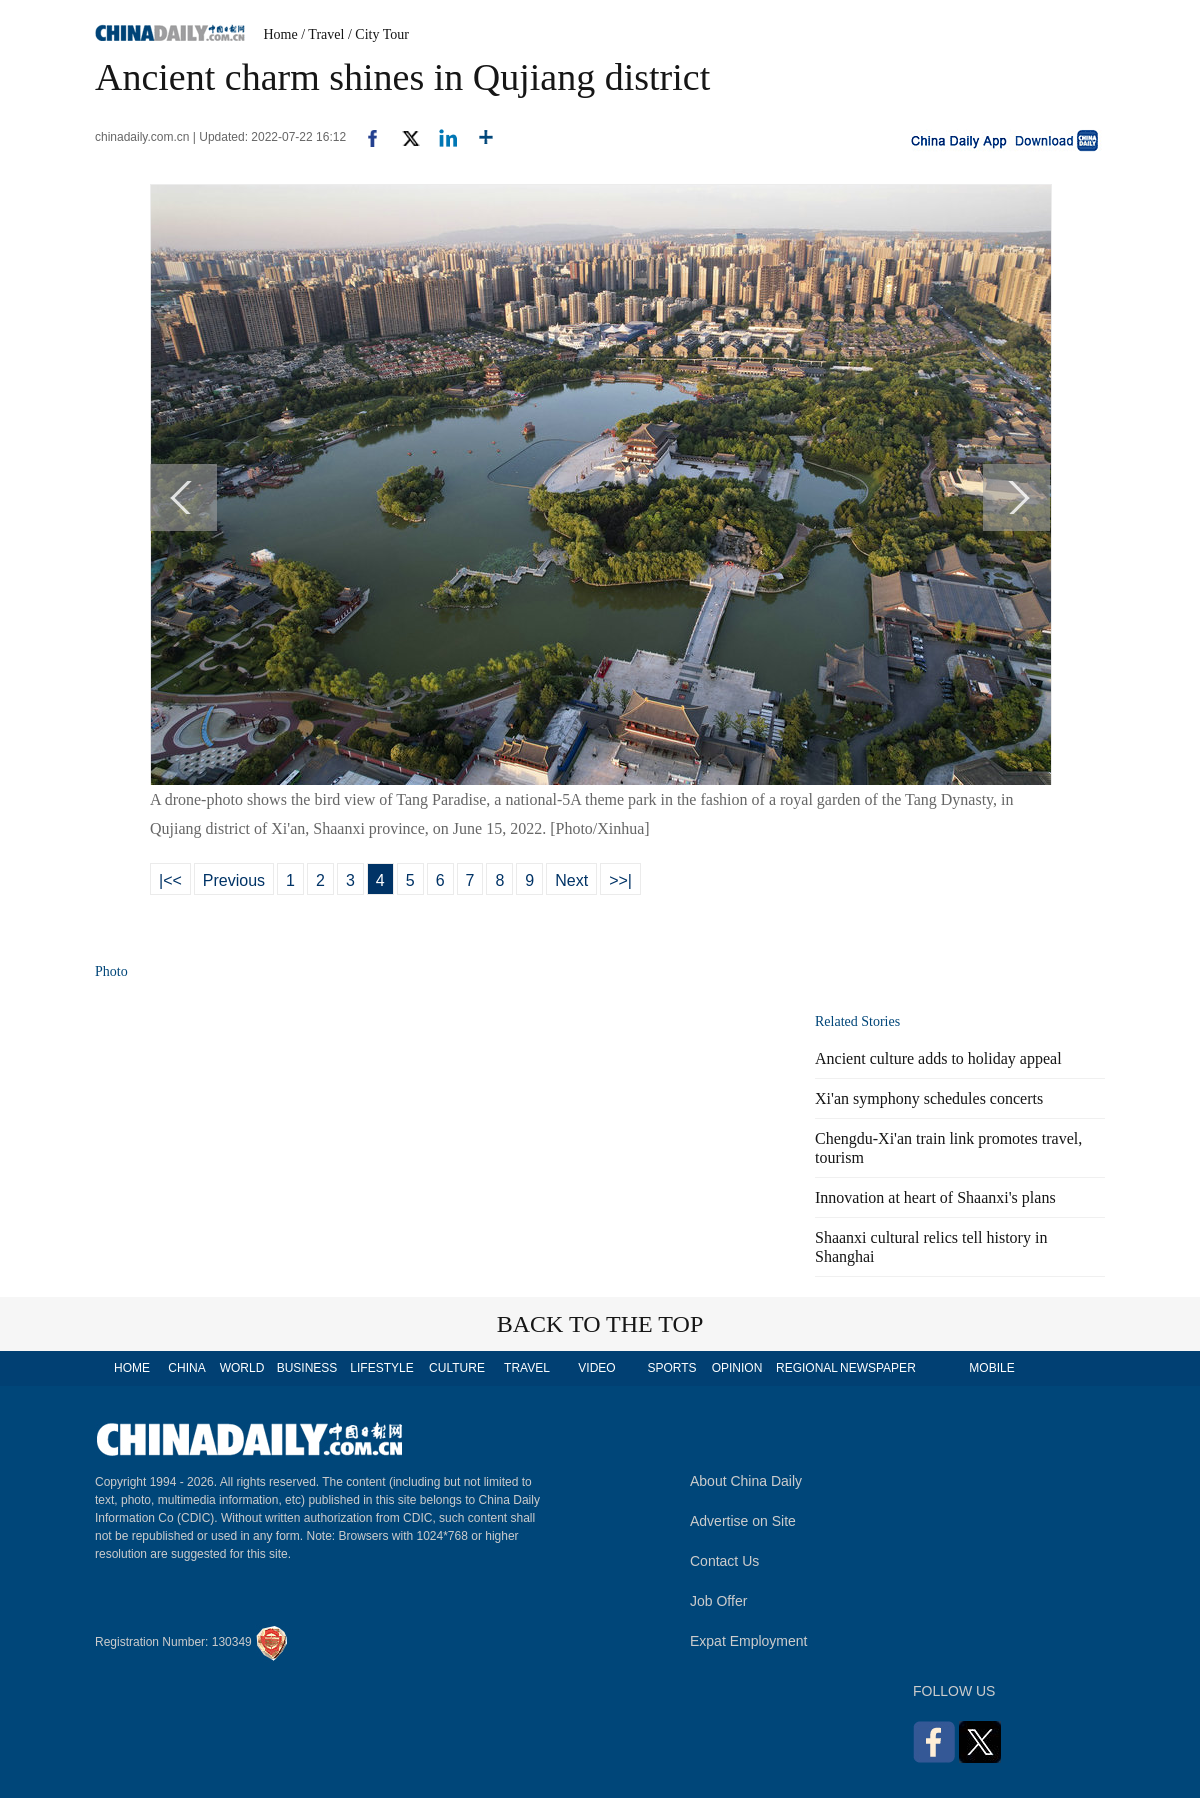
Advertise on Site (743, 1521)
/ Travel (322, 34)
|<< (170, 880)
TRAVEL (527, 1368)
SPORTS (671, 1368)
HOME (132, 1368)
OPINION (737, 1368)
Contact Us (724, 1561)
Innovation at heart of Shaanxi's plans (935, 1197)
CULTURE (457, 1368)
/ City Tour (378, 34)
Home (281, 34)
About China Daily (746, 1481)
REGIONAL (807, 1368)
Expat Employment (749, 1641)
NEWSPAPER (877, 1368)
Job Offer (718, 1601)
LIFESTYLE (381, 1368)
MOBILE (991, 1368)
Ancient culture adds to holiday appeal (938, 1058)
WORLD (242, 1368)
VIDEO (596, 1368)
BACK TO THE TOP (600, 1324)
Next (571, 880)
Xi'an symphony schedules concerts (929, 1098)
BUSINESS (307, 1368)
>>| (620, 880)
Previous (234, 880)
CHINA (186, 1368)
